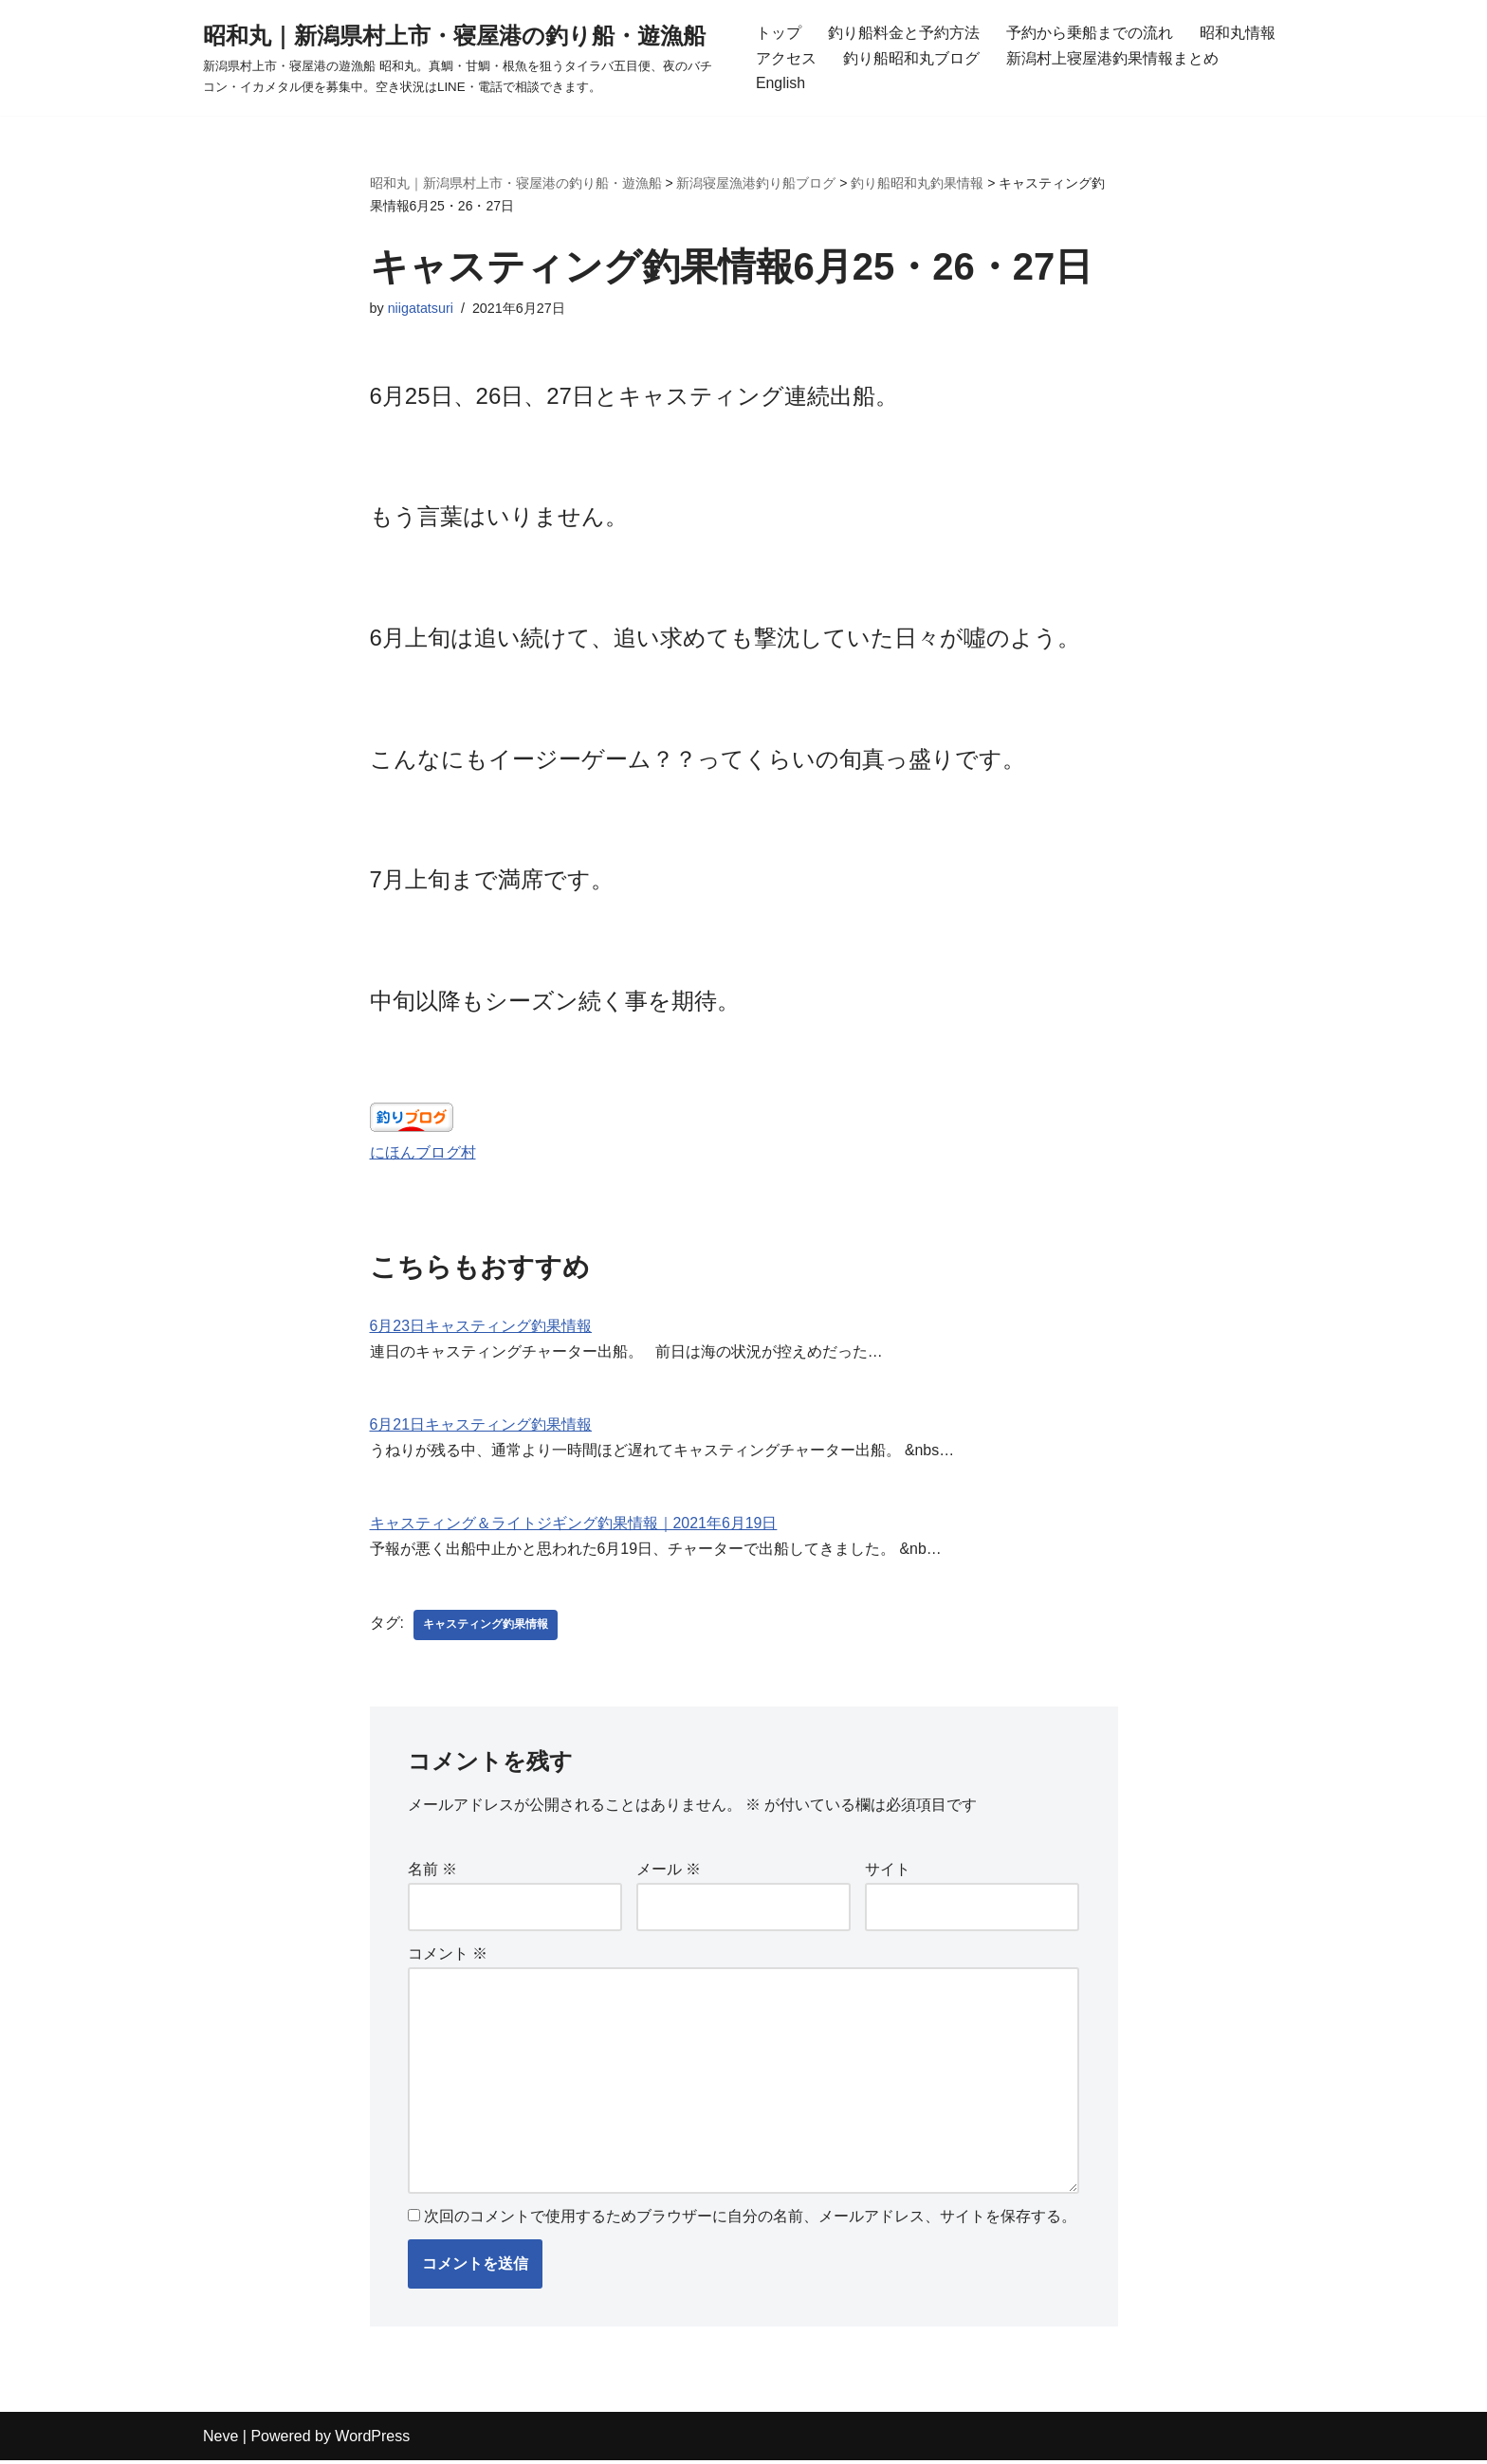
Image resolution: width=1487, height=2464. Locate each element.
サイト (887, 1873)
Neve (220, 2440)
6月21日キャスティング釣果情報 (481, 1428)
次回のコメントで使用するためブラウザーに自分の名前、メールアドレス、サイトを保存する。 (750, 2221)
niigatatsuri (421, 309)
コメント (447, 1957)
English (780, 83)
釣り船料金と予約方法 (904, 33)
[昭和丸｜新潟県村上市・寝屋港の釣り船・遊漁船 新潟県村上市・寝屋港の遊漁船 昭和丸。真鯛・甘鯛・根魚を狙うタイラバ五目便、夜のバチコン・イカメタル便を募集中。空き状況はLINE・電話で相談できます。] (463, 58)
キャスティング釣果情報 (485, 1628)
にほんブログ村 (423, 1155)
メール (668, 1873)
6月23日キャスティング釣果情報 (481, 1330)
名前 (432, 1873)
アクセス (786, 58)
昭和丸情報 (1238, 33)
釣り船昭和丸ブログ (911, 58)
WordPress (372, 2440)
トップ (778, 33)
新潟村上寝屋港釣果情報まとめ (1112, 58)
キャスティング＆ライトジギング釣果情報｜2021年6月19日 (574, 1528)
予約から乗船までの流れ (1089, 33)
